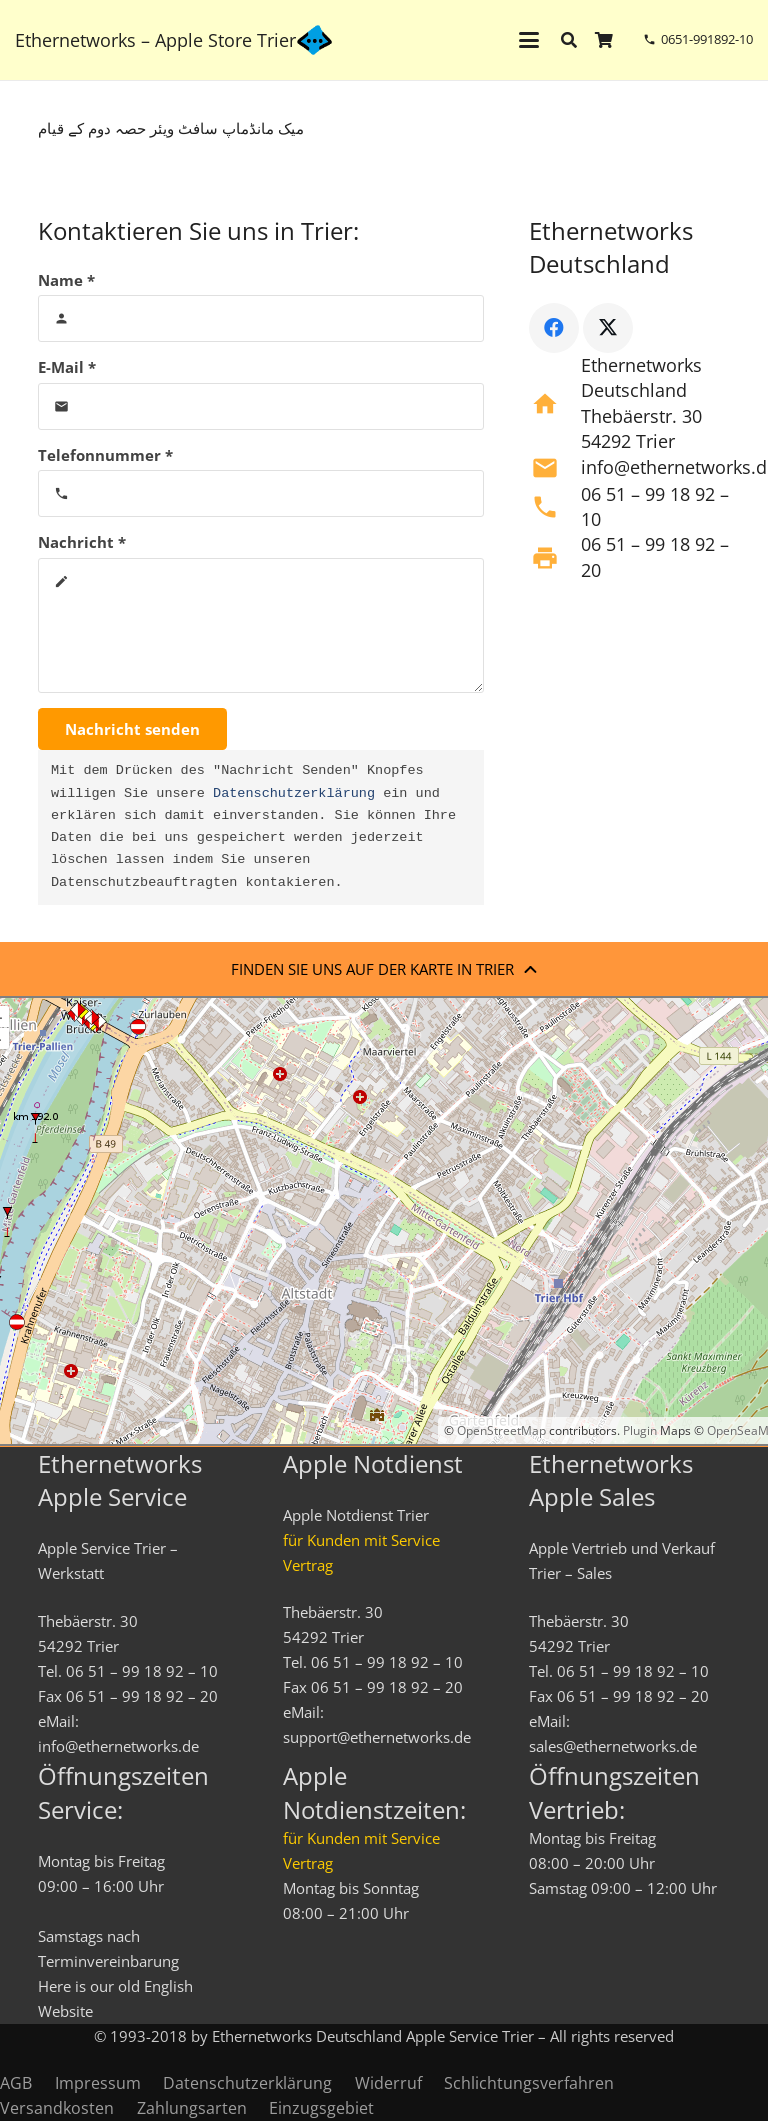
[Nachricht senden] (132, 729)
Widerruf (388, 2083)
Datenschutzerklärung (294, 794)
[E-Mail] (261, 406)
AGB (16, 2083)
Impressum (98, 2083)
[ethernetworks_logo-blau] (314, 40)
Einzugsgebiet (321, 2108)
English (168, 1986)
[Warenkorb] (604, 40)
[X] (608, 328)
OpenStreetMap (501, 1430)
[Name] (261, 318)
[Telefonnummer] (261, 493)
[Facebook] (554, 328)
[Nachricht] (261, 625)
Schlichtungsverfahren (529, 2083)
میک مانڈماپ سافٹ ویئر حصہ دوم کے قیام (171, 128)
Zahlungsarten (192, 2108)
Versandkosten (57, 2108)
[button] (529, 40)
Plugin (638, 1430)
